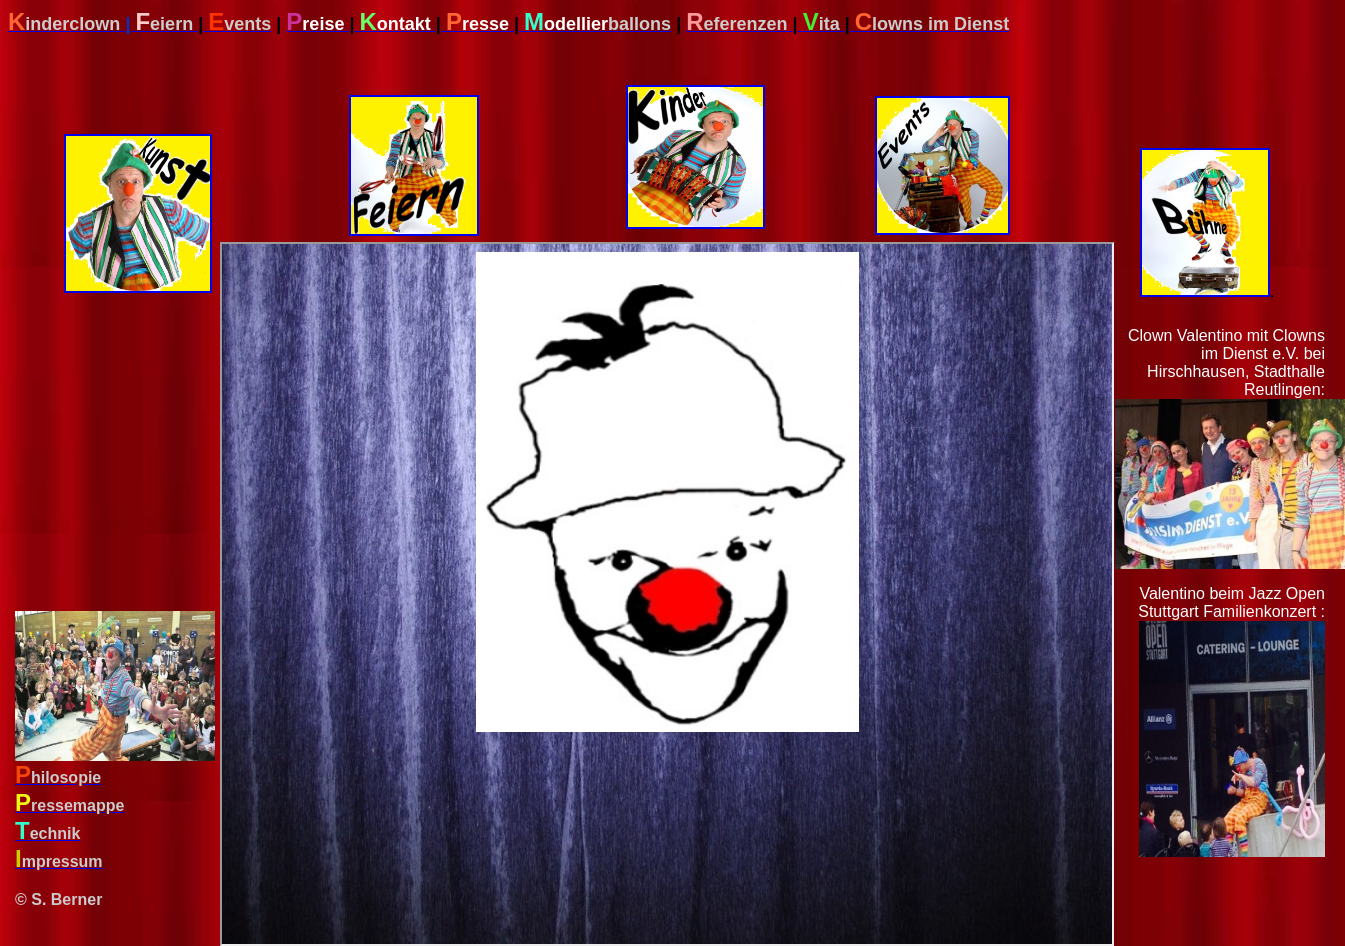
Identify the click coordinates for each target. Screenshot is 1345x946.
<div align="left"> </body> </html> (667, 594)
